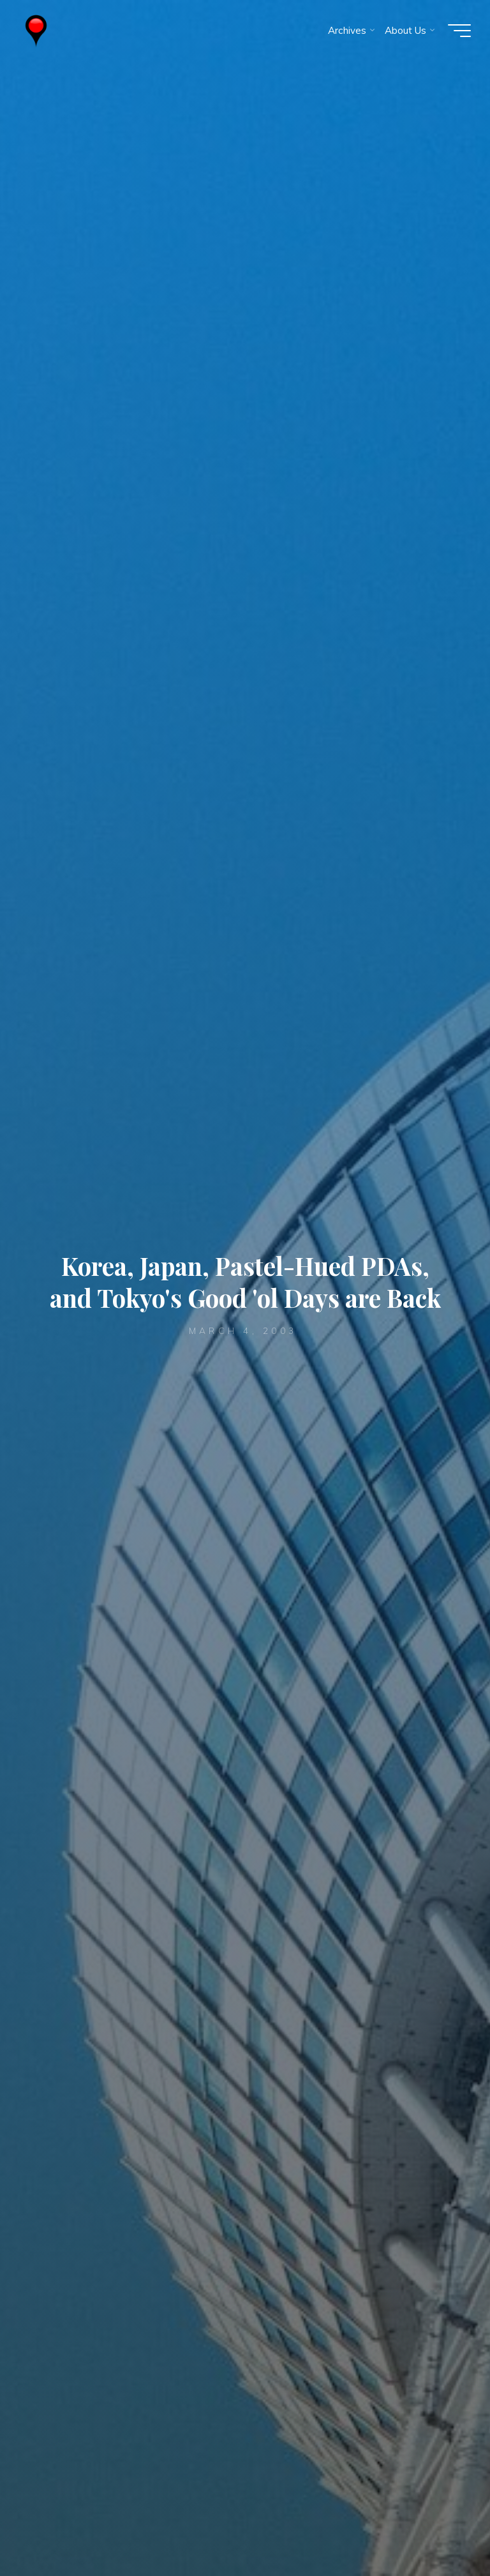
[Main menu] (459, 30)
